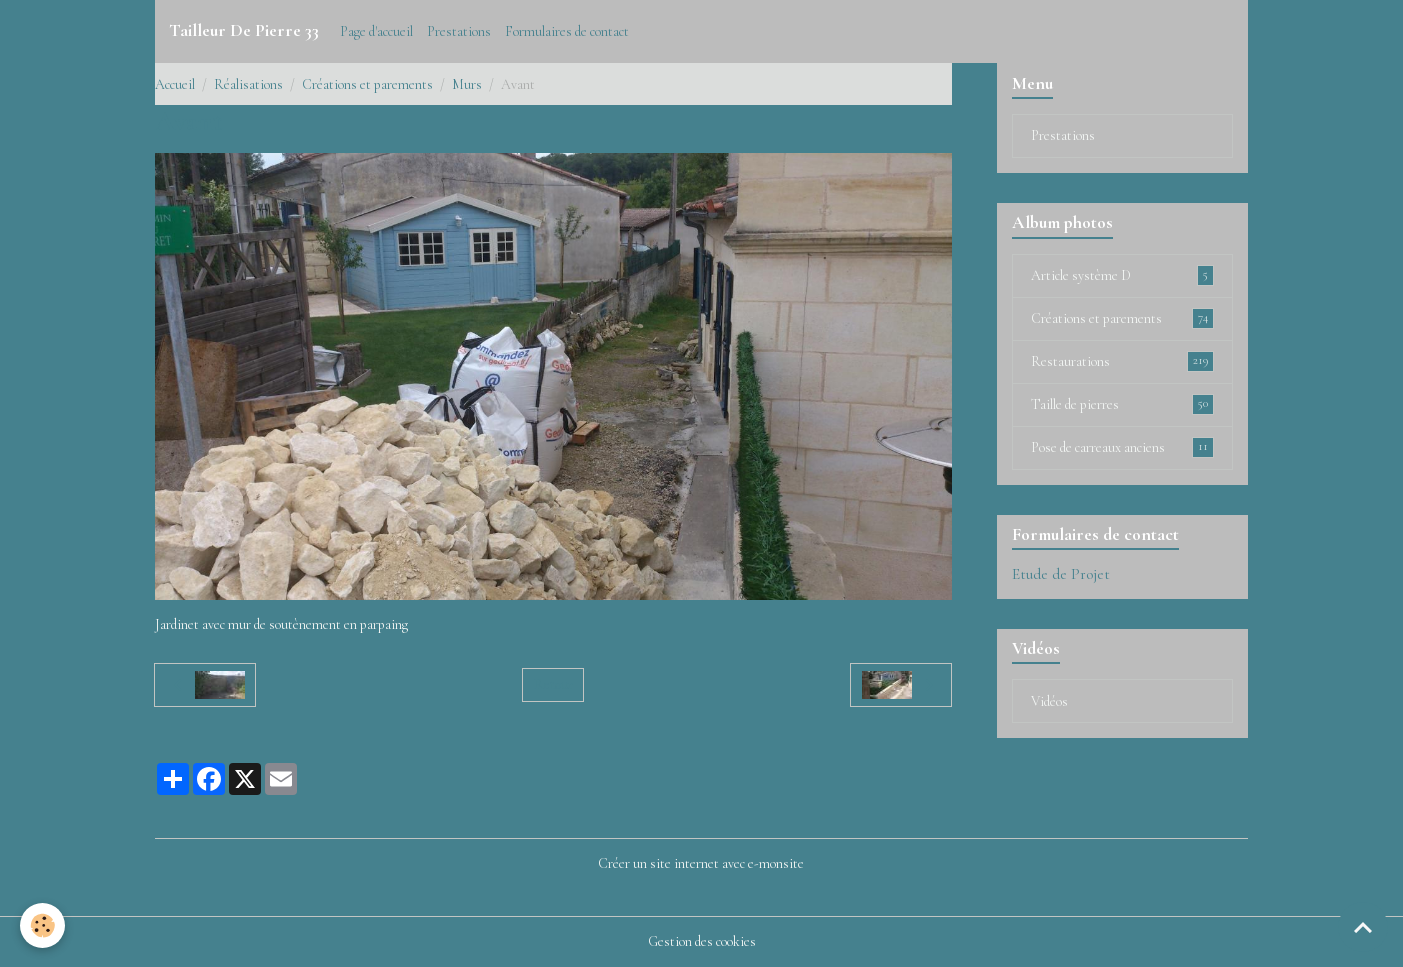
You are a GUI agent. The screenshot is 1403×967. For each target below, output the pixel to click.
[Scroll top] (1363, 927)
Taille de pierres (1123, 404)
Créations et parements (367, 84)
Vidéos (1049, 701)
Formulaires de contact (567, 31)
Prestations (459, 31)
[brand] (244, 31)
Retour (553, 684)
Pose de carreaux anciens (1123, 447)
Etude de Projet (1061, 574)
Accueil (175, 84)
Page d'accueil (376, 31)
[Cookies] (42, 925)
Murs (467, 84)
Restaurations (1123, 361)
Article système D (1123, 275)
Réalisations (248, 84)
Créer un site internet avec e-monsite (701, 863)
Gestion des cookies (702, 941)
